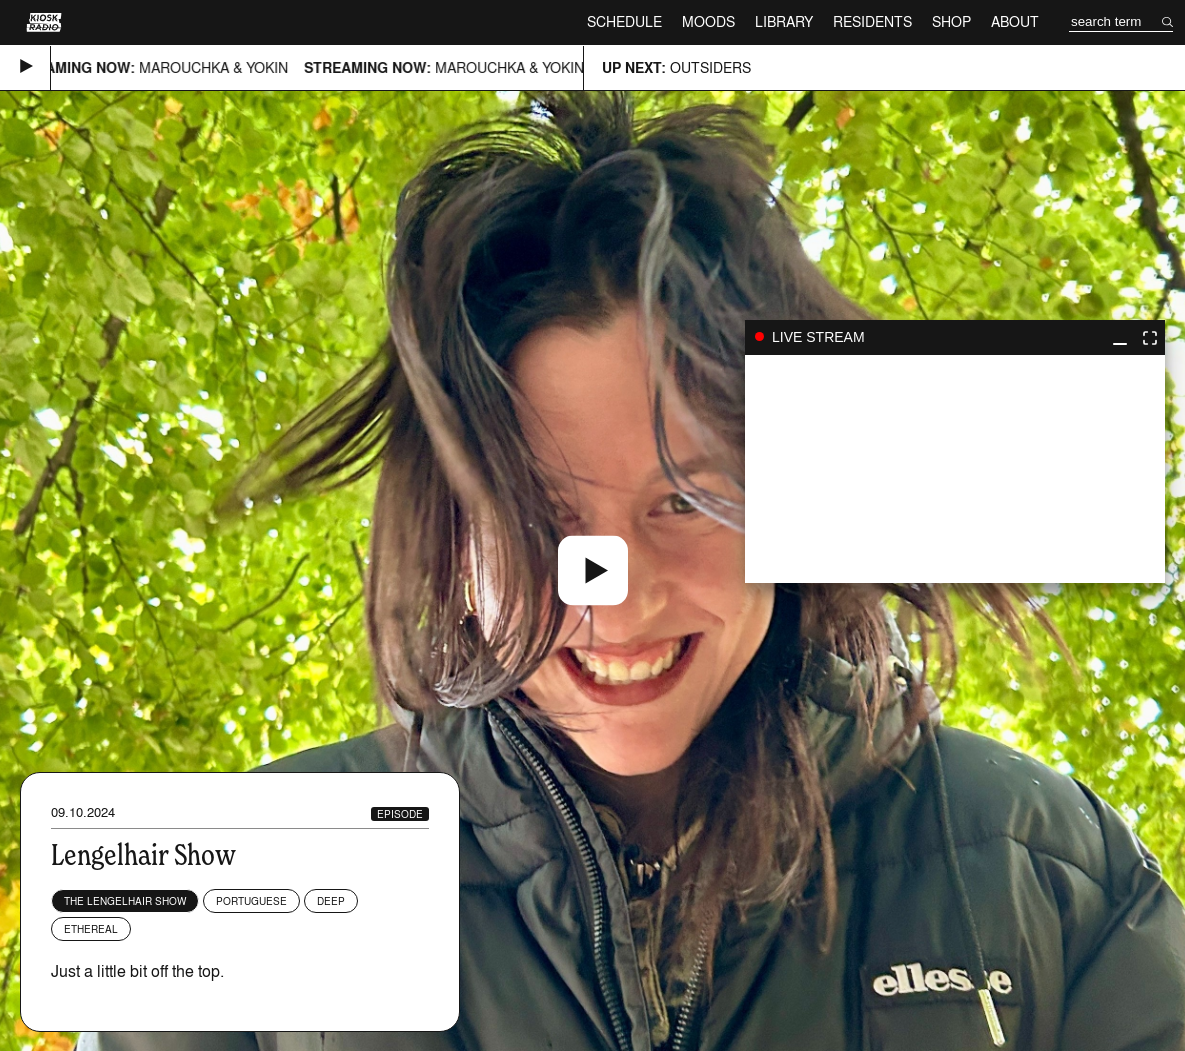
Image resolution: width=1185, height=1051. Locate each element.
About (1015, 21)
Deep (331, 901)
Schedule (624, 21)
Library (784, 21)
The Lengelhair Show (125, 901)
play (955, 469)
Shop (951, 21)
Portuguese (251, 901)
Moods (708, 21)
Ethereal (91, 929)
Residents (872, 21)
